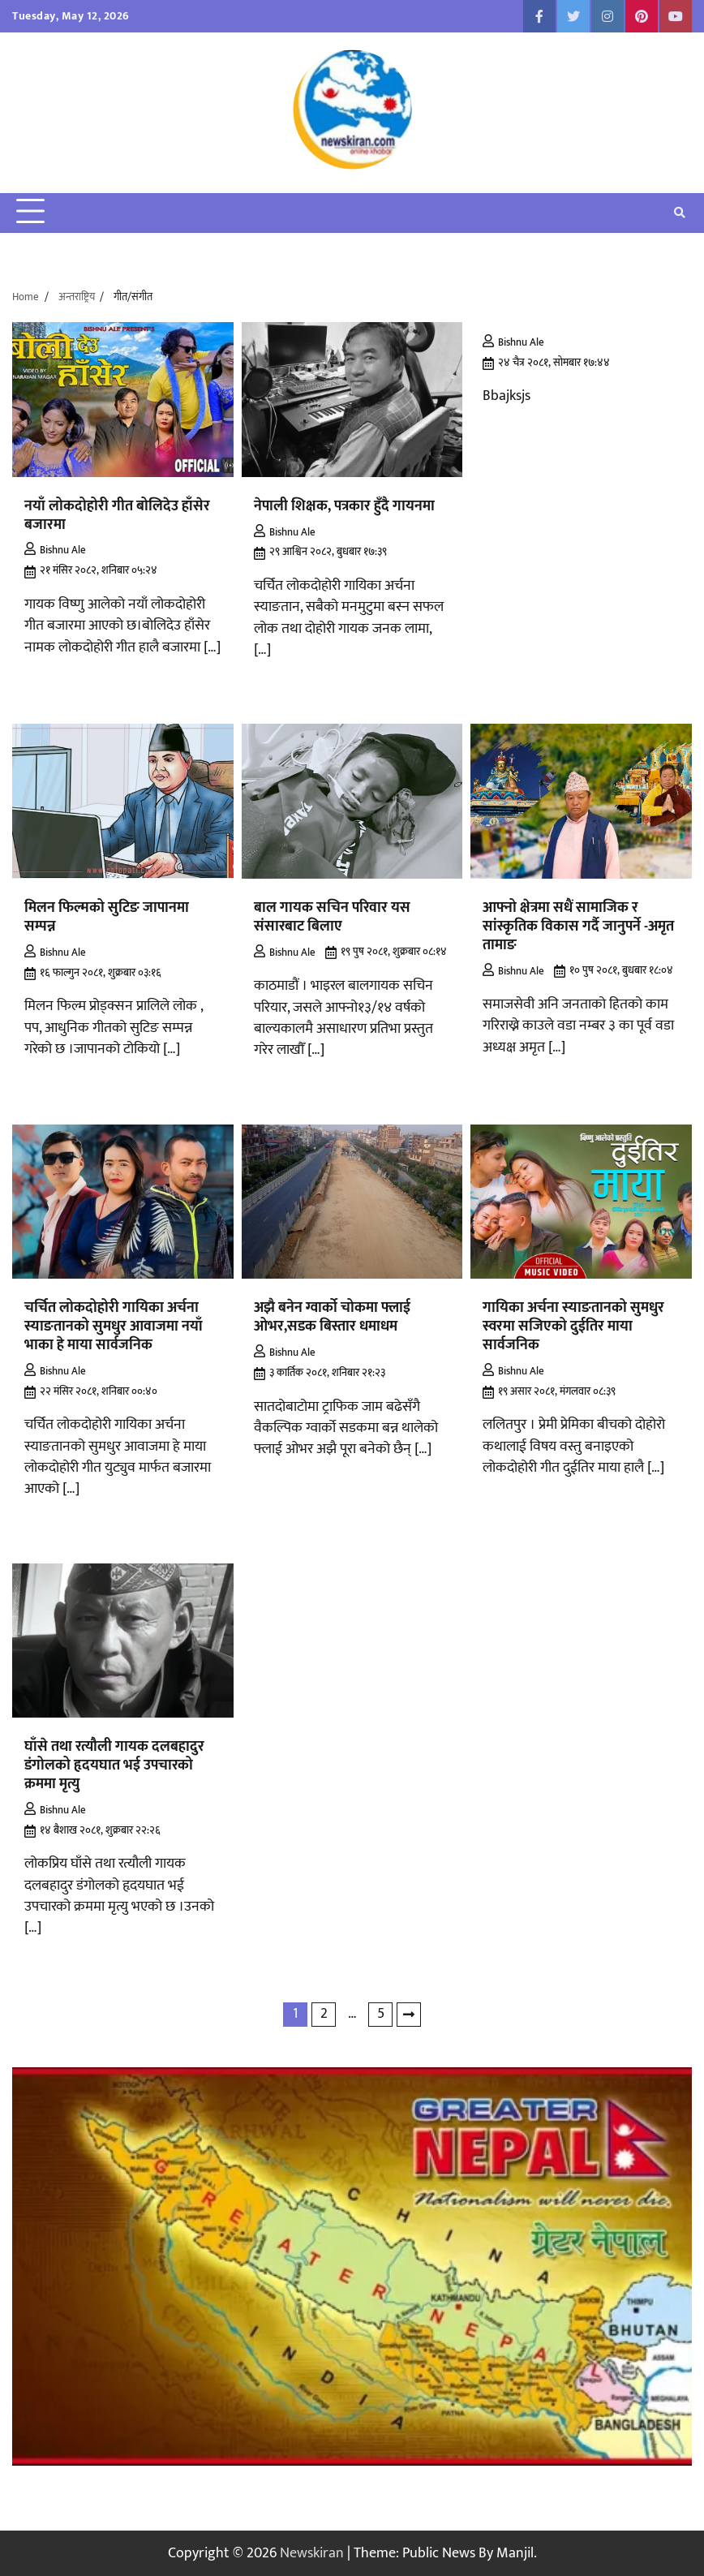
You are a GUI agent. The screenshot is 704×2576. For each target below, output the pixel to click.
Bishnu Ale (55, 550)
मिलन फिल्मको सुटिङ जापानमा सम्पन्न (106, 917)
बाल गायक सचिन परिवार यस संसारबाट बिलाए (332, 917)
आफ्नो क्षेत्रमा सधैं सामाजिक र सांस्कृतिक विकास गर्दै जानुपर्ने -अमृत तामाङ (578, 926)
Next (409, 2014)
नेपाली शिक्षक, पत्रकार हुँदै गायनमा (344, 506)
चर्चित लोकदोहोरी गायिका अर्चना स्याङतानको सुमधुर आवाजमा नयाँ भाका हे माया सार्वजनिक (113, 1326)
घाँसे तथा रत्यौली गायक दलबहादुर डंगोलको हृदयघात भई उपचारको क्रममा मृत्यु (114, 1765)
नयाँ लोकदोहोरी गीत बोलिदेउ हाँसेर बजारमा (117, 515)
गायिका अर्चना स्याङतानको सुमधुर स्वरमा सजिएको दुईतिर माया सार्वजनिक (573, 1326)
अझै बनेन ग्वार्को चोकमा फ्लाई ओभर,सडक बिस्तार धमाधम (332, 1317)
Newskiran (312, 2553)
